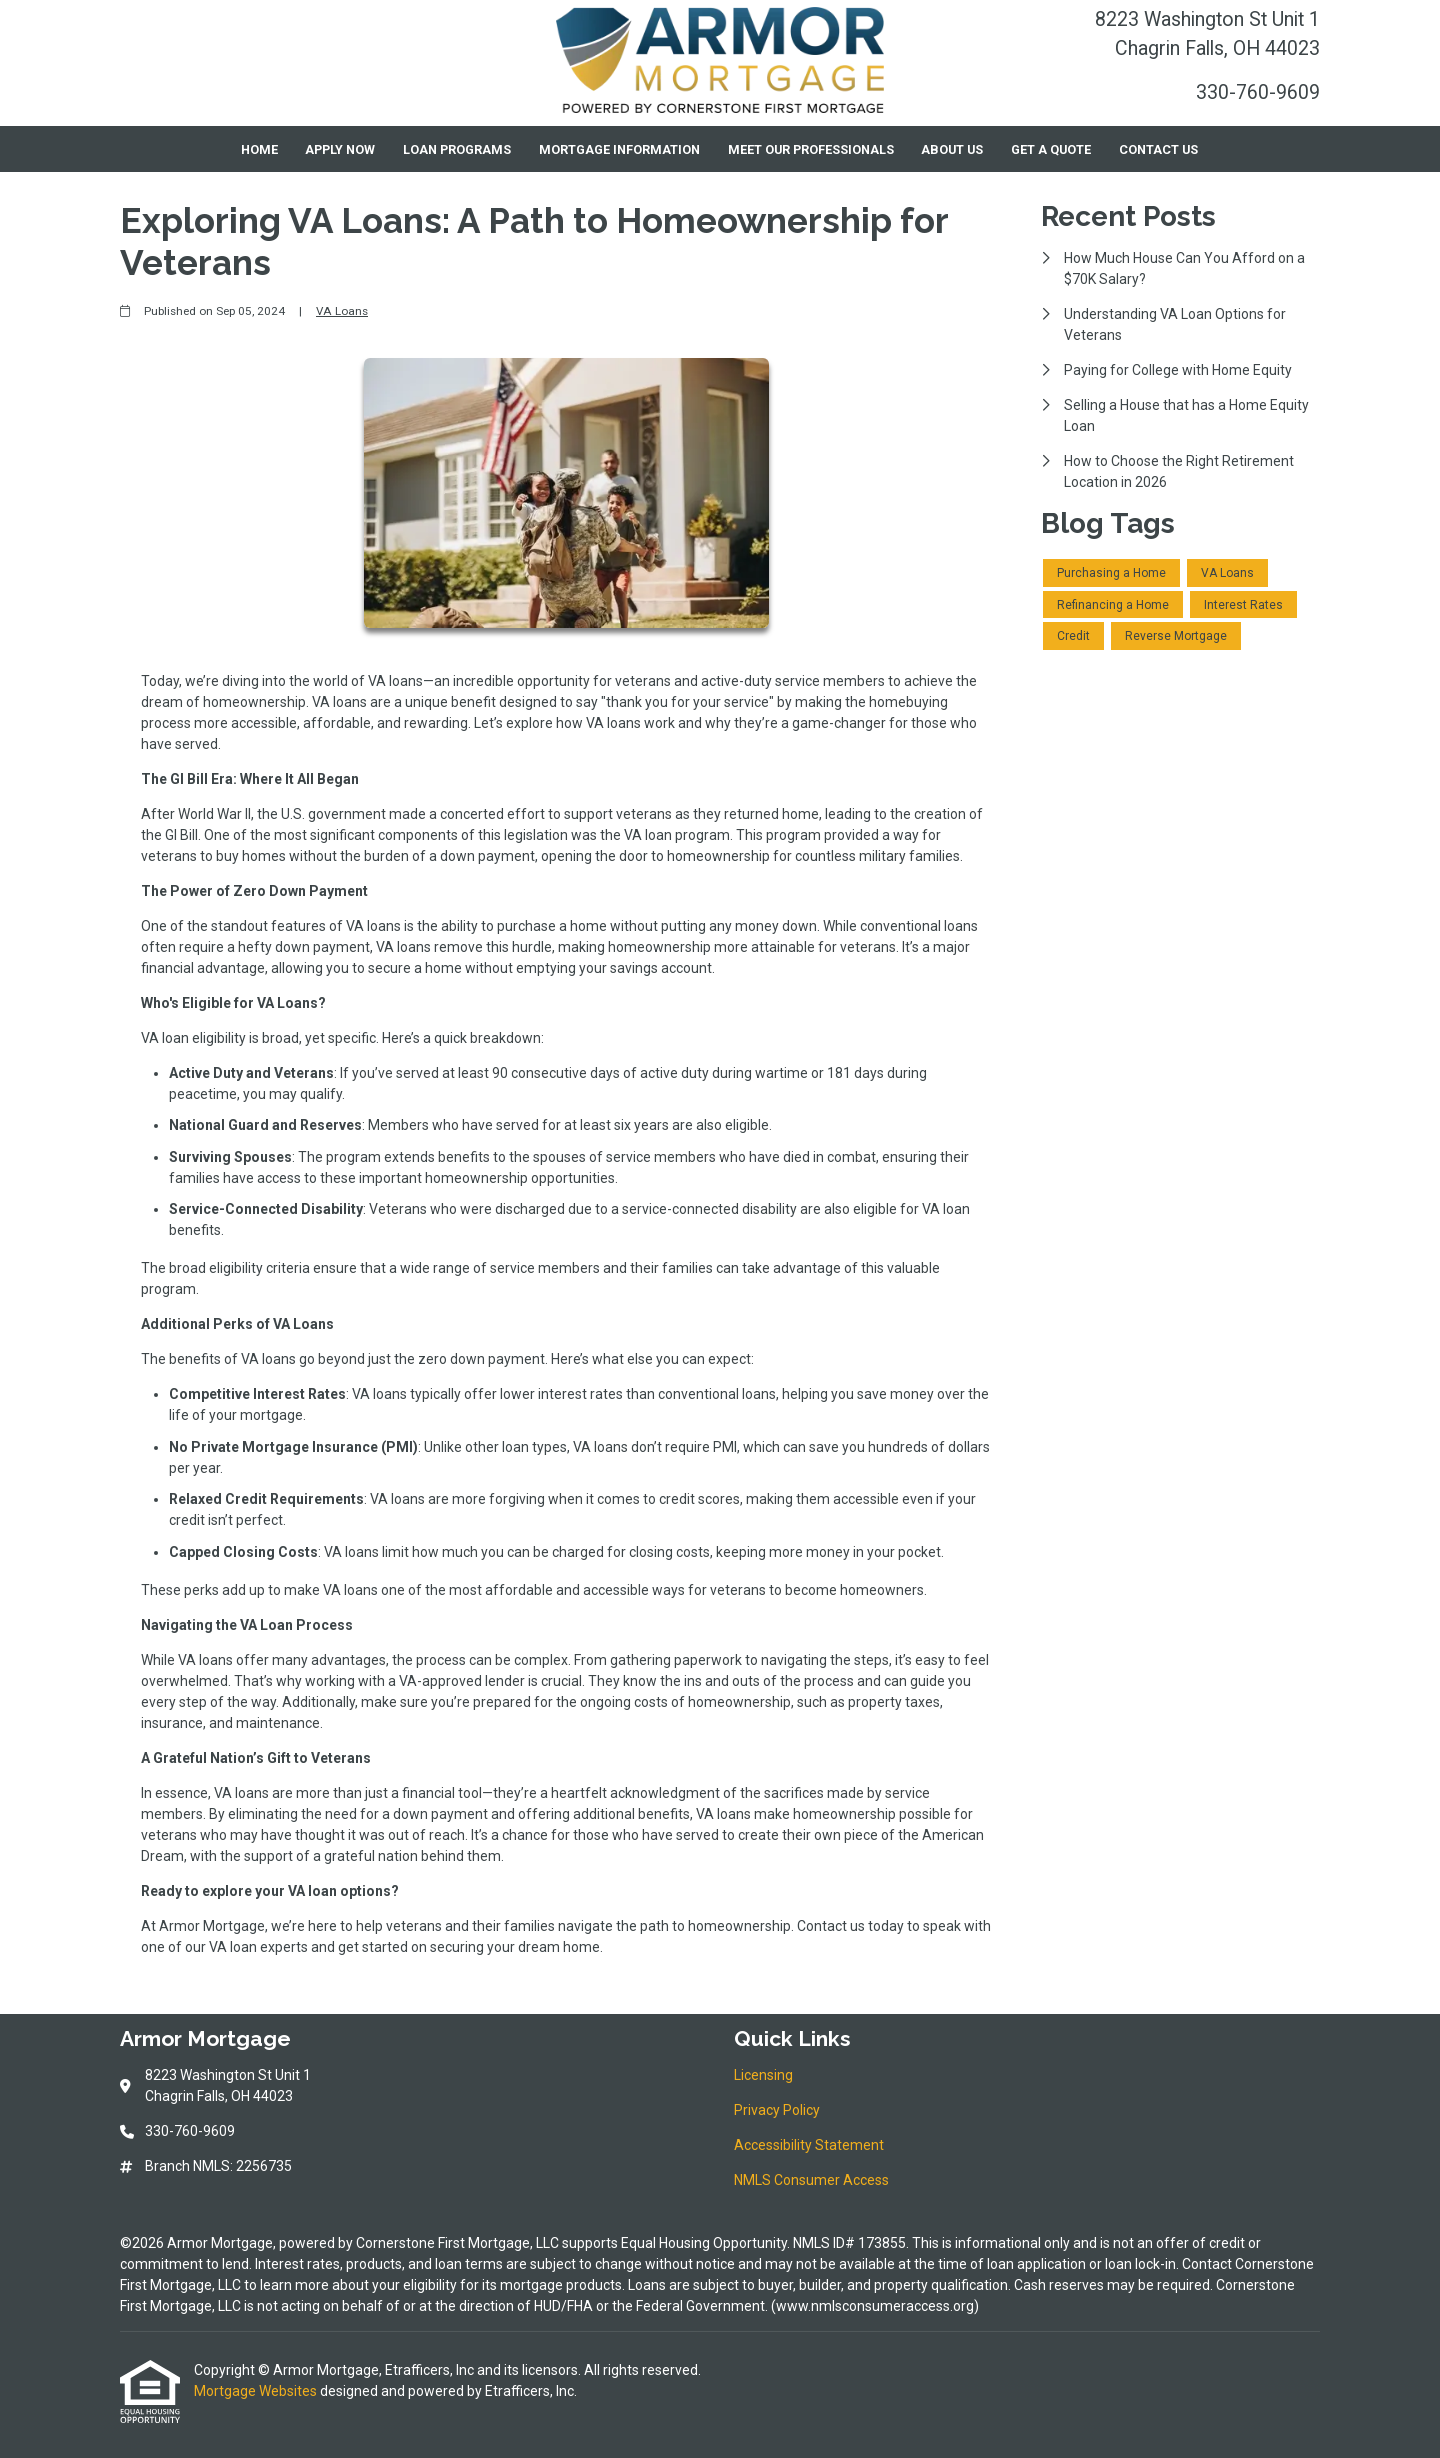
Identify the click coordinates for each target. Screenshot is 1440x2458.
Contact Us (1158, 149)
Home (259, 149)
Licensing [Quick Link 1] (763, 2075)
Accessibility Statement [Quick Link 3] (809, 2145)
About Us (952, 149)
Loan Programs (457, 149)
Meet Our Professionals (811, 149)
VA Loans (342, 311)
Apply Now (340, 149)
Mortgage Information (619, 149)
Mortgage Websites (257, 2391)
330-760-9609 (1258, 92)
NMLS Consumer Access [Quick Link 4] (811, 2180)
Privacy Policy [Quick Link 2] (777, 2110)
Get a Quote (1051, 149)
